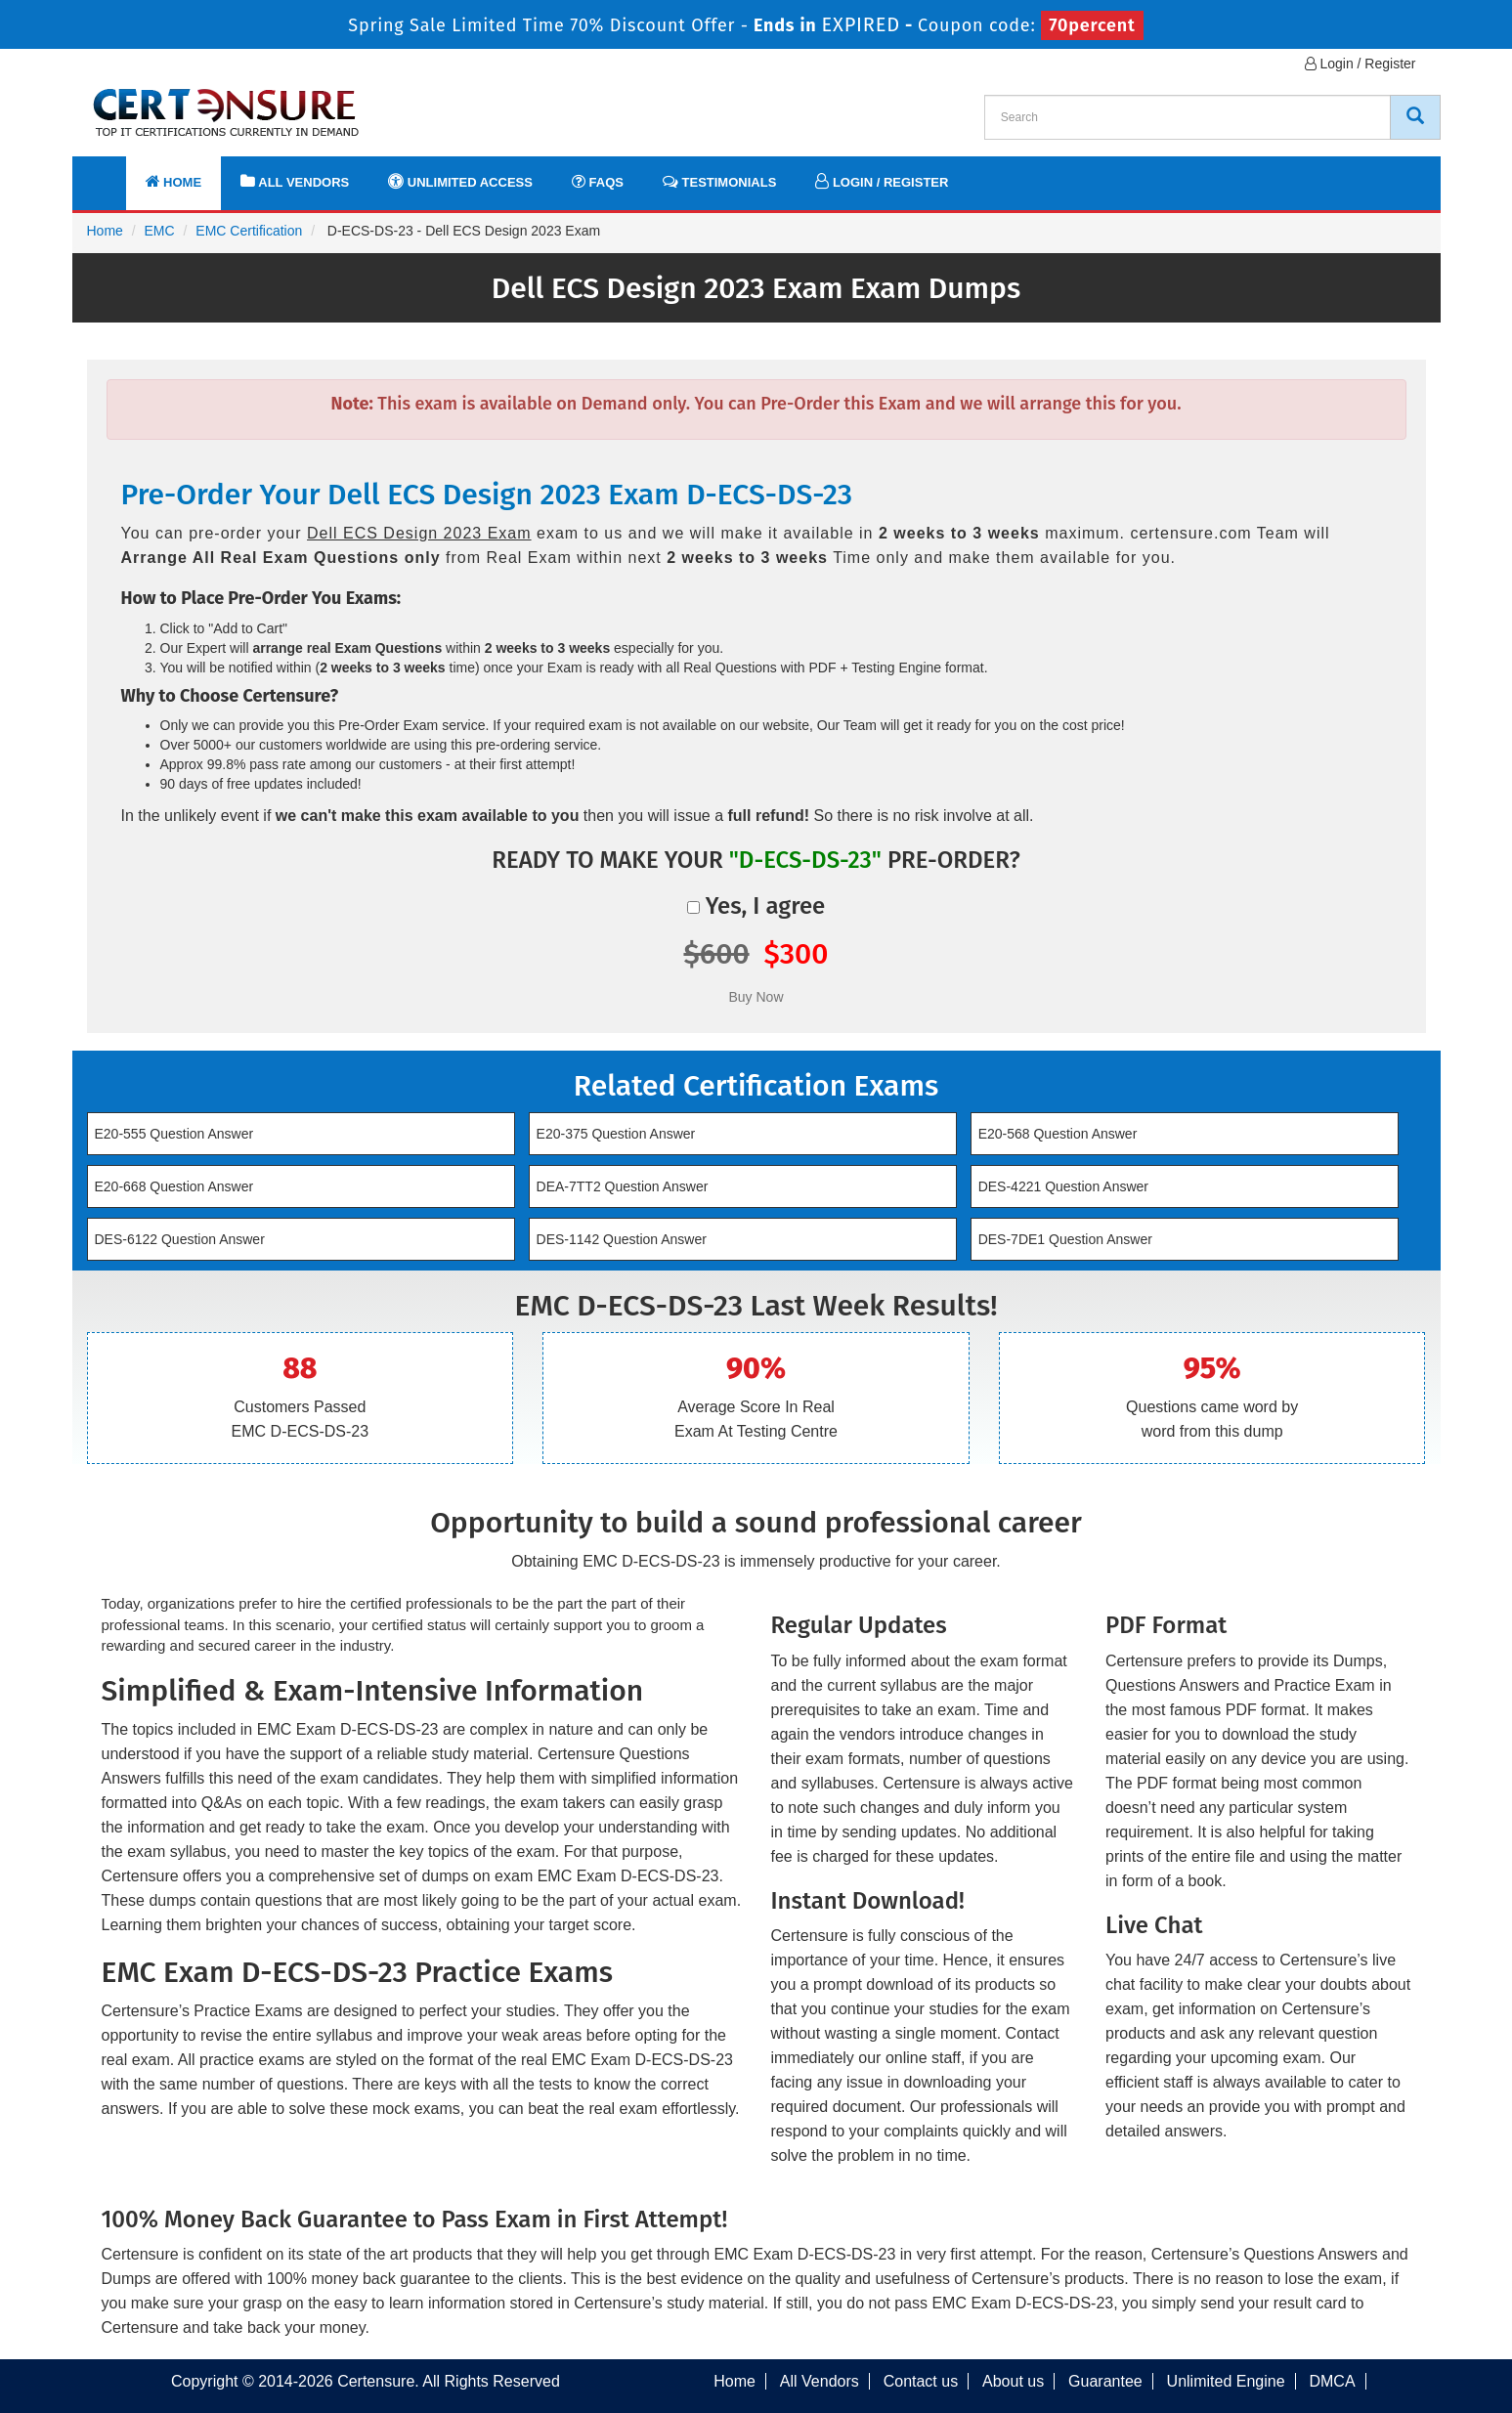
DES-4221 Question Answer (1063, 1186)
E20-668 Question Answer (174, 1186)
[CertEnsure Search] (1415, 117)
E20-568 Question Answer (1058, 1134)
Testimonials (719, 181)
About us (1013, 2381)
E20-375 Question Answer (616, 1134)
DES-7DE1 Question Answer (1065, 1239)
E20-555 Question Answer (174, 1134)
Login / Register (1360, 63)
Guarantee (1105, 2381)
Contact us (921, 2381)
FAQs (598, 181)
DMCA (1332, 2381)
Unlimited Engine (1226, 2381)
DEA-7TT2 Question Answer (623, 1186)
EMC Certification (248, 230)
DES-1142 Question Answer (622, 1239)
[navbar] (111, 173)
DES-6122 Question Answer (180, 1239)
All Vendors (294, 181)
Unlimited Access (460, 181)
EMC (160, 230)
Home (174, 181)
